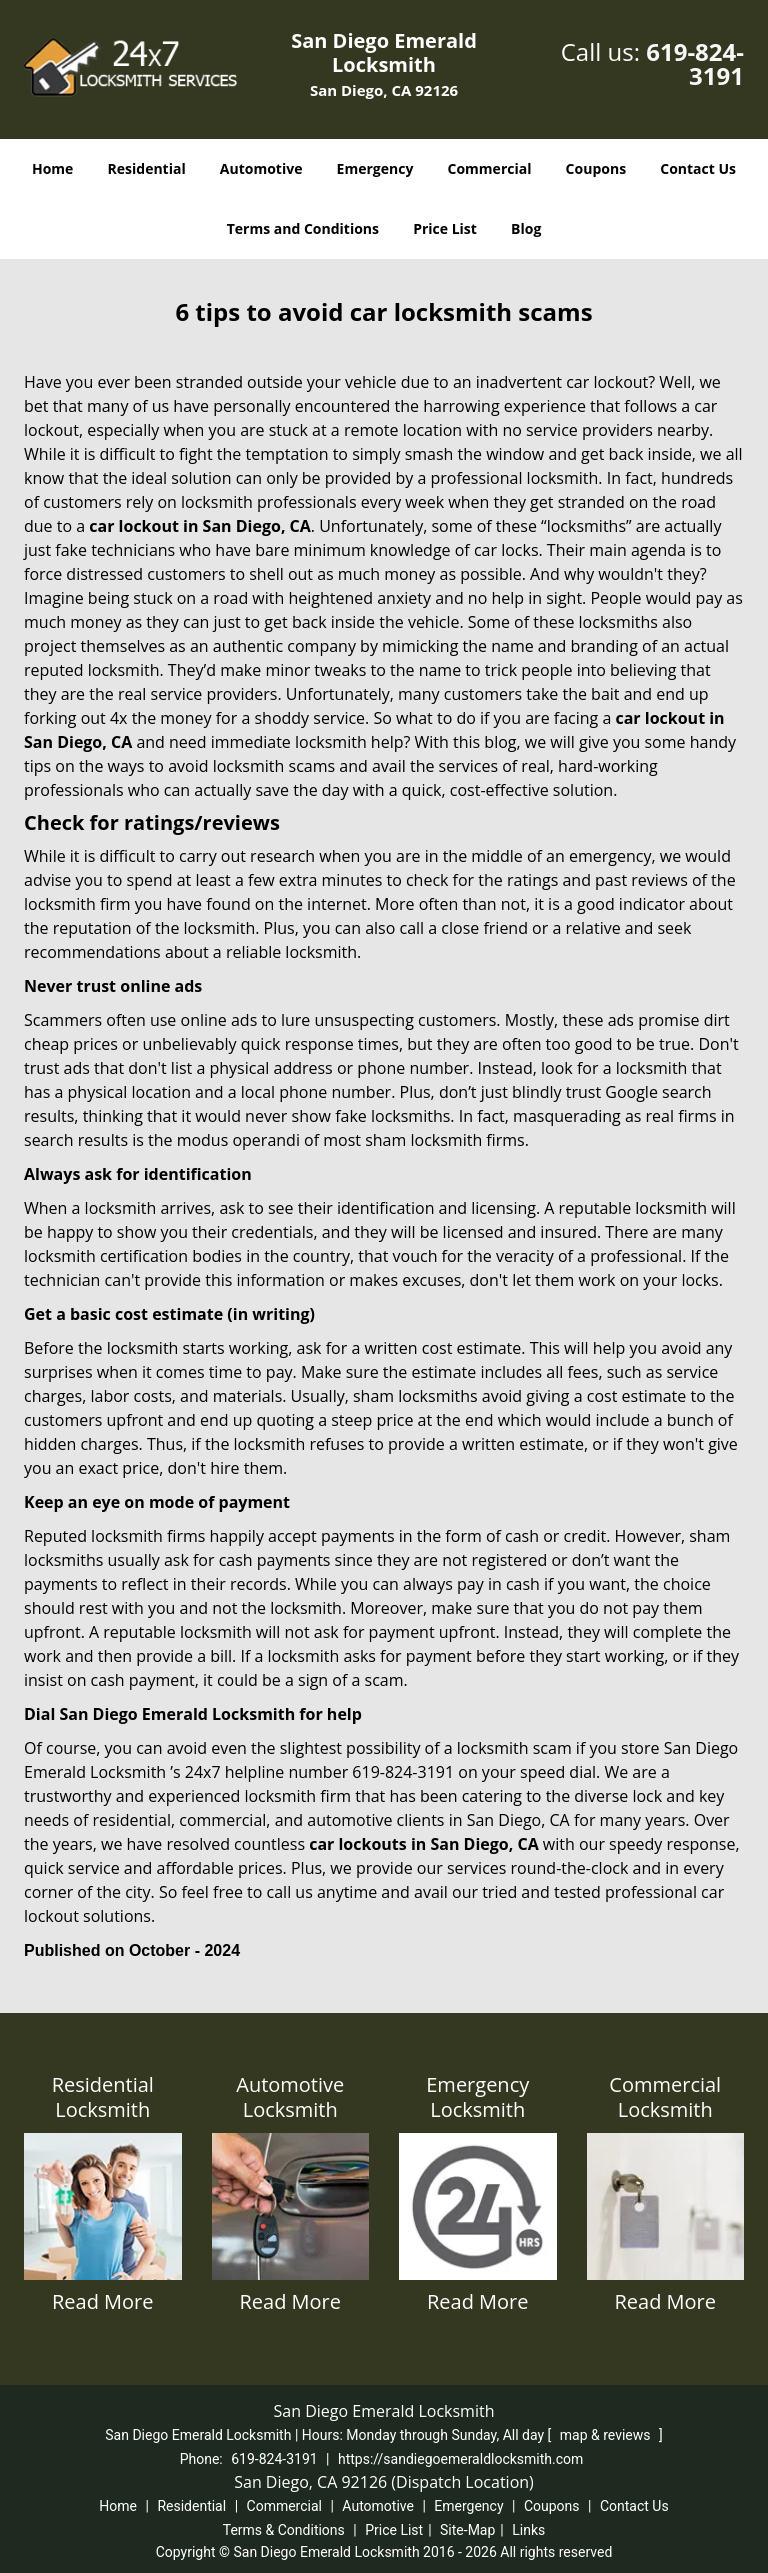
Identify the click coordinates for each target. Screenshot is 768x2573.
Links (528, 2530)
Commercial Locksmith (665, 2097)
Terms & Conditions (284, 2530)
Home (52, 168)
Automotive (261, 168)
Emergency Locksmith (477, 2097)
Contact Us (698, 168)
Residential (147, 168)
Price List (445, 228)
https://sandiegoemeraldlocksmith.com (460, 2459)
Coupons (596, 168)
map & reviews (607, 2435)
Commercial (490, 168)
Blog (526, 228)
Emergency (375, 168)
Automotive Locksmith (290, 2097)
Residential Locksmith (103, 2097)
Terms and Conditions (303, 228)
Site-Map (467, 2530)
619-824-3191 (695, 63)
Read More (103, 2301)
